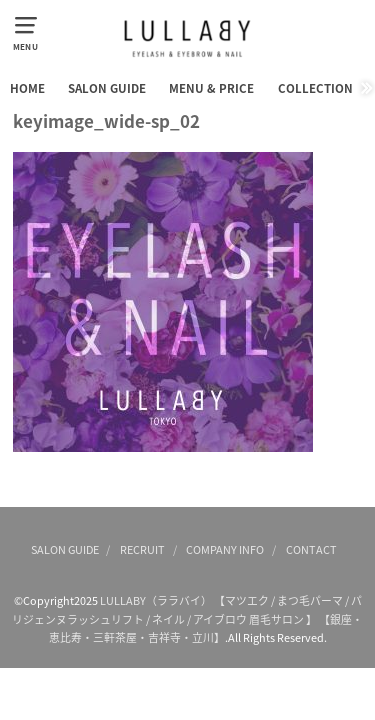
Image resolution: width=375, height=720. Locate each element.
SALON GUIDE (107, 88)
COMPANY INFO (225, 549)
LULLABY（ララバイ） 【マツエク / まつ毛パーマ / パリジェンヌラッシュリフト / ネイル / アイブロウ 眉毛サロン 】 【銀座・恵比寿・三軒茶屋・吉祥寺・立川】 (187, 618)
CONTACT (311, 549)
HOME (27, 88)
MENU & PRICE (211, 88)
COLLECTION (315, 88)
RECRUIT (142, 549)
